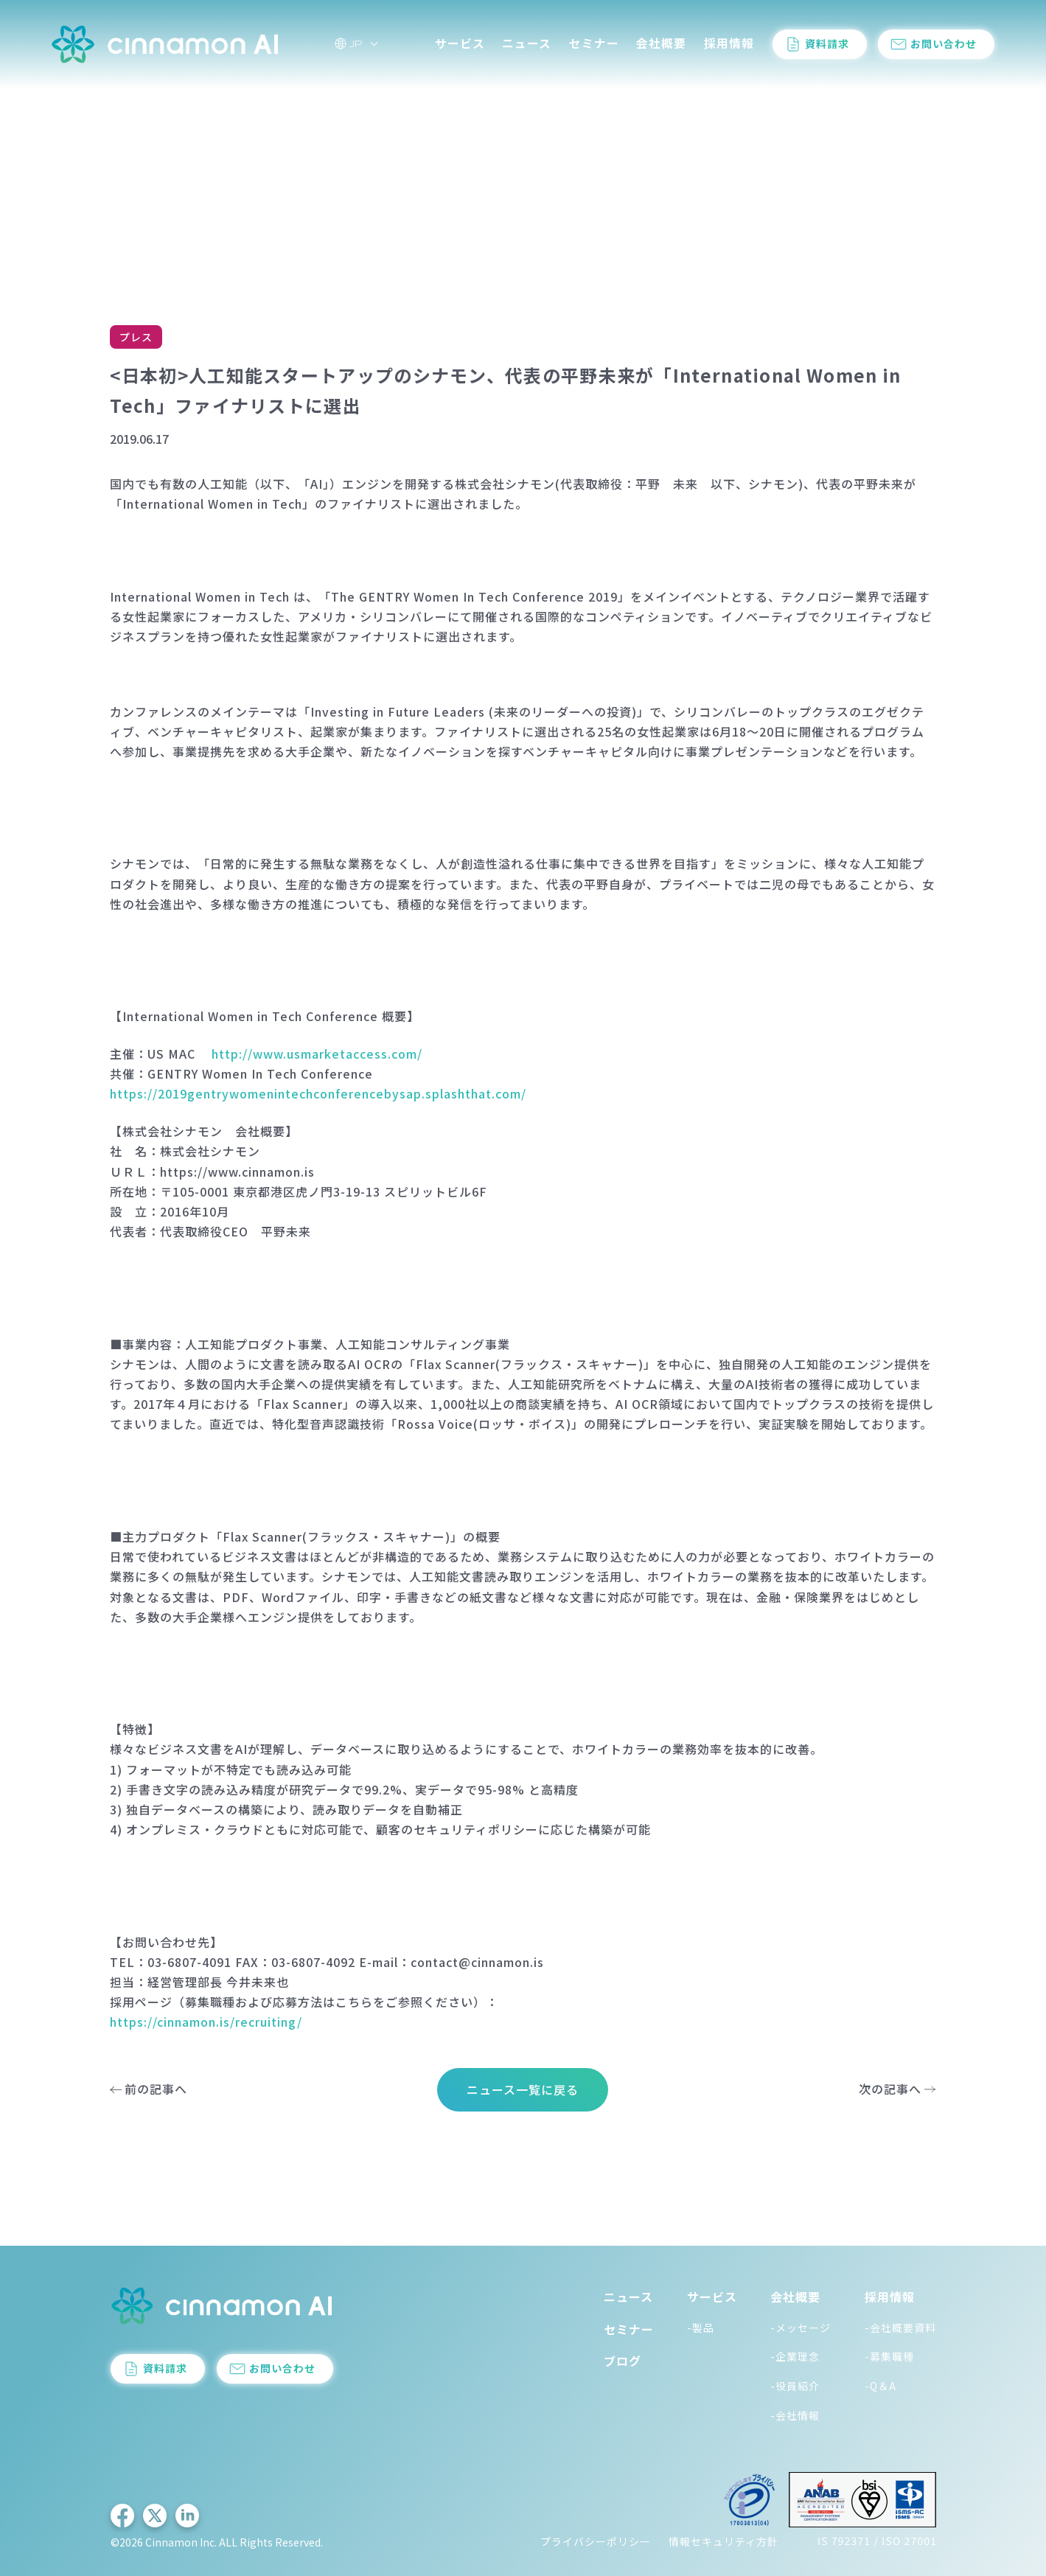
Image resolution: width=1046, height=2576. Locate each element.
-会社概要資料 (900, 2327)
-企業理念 (795, 2356)
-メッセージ (800, 2327)
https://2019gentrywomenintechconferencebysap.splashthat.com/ (318, 1093)
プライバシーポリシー (595, 2541)
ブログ (622, 2361)
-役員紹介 (795, 2385)
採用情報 (729, 43)
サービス (460, 43)
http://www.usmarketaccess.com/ (317, 1053)
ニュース (526, 43)
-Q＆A (880, 2385)
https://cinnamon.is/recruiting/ (206, 2021)
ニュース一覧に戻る (523, 2089)
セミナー (594, 43)
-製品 (700, 2327)
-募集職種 (889, 2356)
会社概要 (661, 43)
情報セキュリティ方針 (723, 2541)
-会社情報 (795, 2415)
